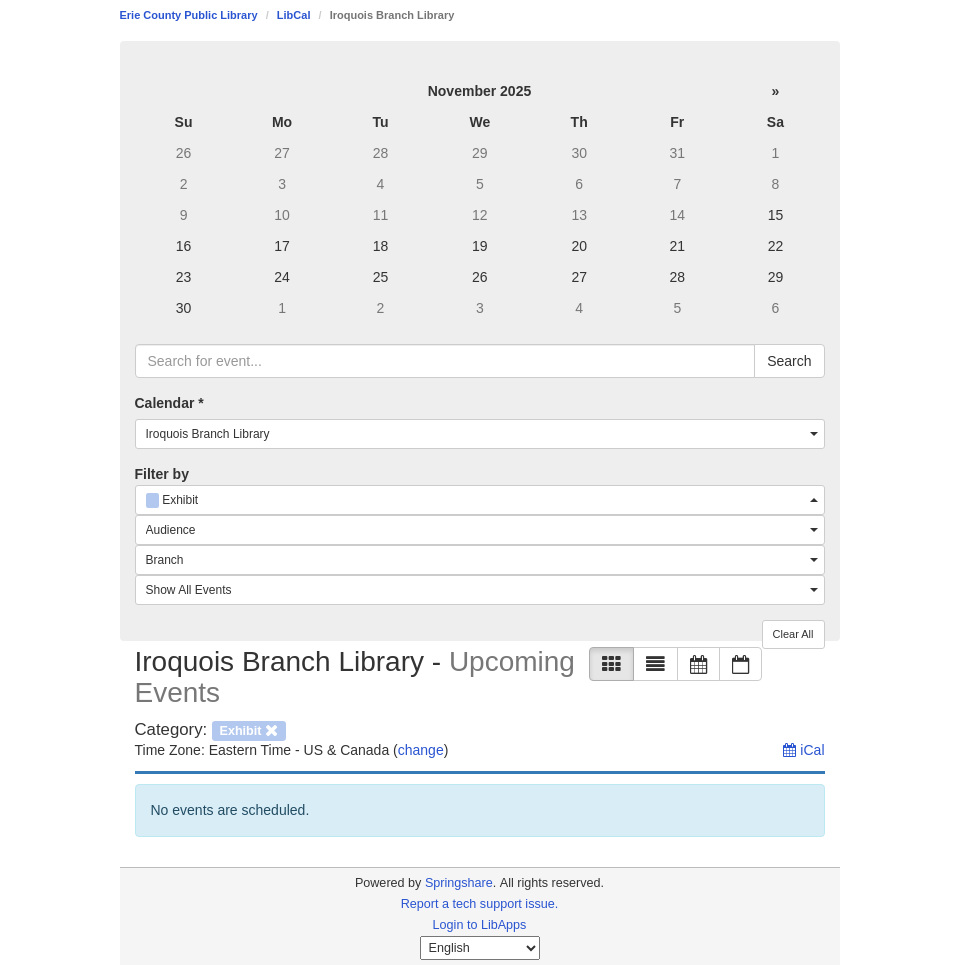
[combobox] (480, 434)
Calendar (169, 403)
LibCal (294, 15)
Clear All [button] (793, 634)
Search (789, 361)
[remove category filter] (249, 729)
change (421, 750)
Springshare (459, 883)
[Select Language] (480, 948)
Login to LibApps (480, 925)
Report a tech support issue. (480, 904)
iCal (803, 750)
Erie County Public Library (189, 15)
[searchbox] (445, 361)
